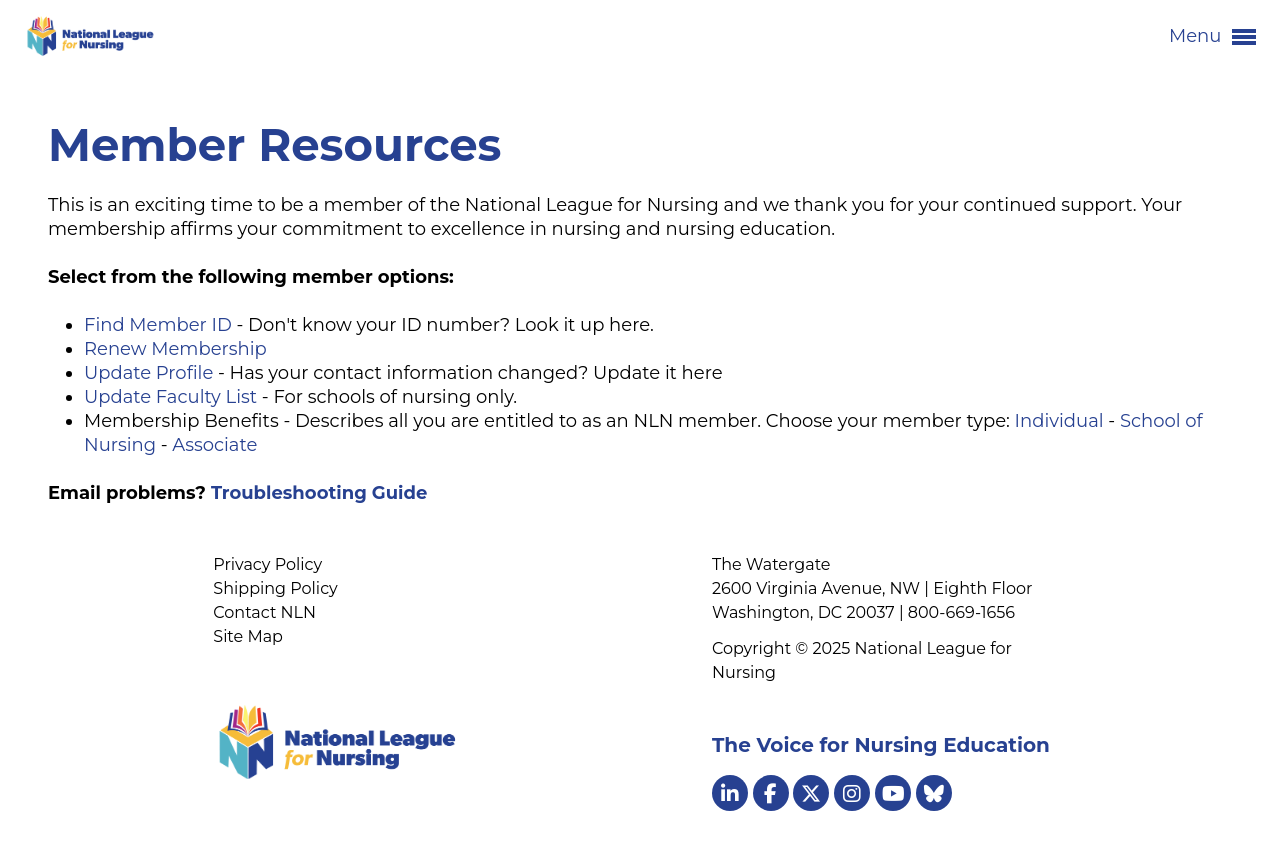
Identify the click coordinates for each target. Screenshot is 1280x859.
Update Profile (148, 373)
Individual (1059, 421)
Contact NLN (264, 612)
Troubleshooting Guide (319, 493)
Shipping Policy (275, 588)
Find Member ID (158, 325)
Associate (214, 445)
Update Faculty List (170, 397)
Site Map (248, 636)
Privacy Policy (267, 564)
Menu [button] (1212, 37)
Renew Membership (175, 349)
